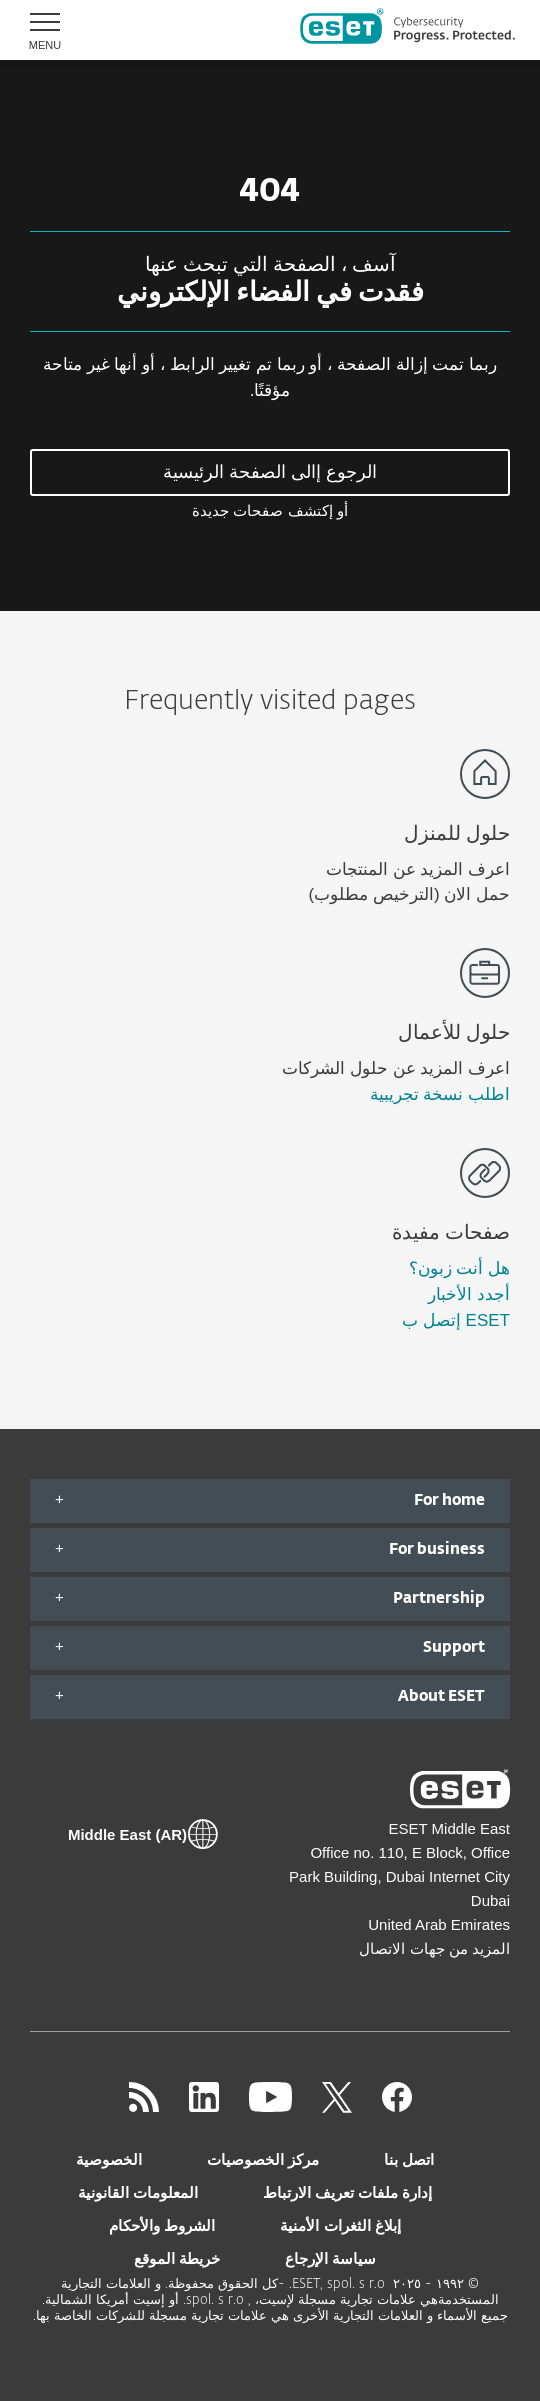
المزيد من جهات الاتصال (434, 1948)
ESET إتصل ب (456, 1320)
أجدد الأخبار (469, 1294)
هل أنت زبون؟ (459, 1268)
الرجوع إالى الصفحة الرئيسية (270, 472)
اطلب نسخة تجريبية (440, 1094)
